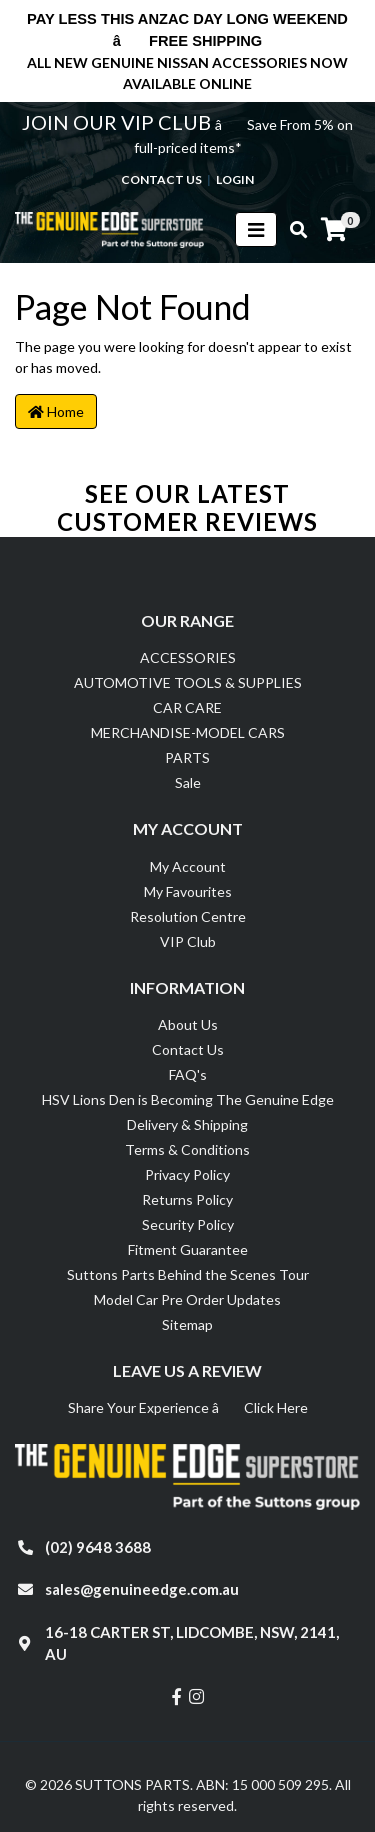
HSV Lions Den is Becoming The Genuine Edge (188, 1099)
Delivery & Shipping (187, 1124)
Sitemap (187, 1324)
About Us (188, 1024)
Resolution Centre (188, 916)
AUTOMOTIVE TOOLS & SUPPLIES (188, 682)
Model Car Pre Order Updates (187, 1299)
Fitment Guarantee (188, 1249)
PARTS (187, 757)
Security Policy (188, 1224)
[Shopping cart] (334, 230)
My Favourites (188, 891)
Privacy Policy (187, 1174)
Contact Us (188, 1049)
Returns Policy (187, 1199)
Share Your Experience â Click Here (188, 1407)
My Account (188, 866)
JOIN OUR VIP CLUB (118, 122)
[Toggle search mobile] (292, 230)
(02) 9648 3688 (98, 1547)
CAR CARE (187, 707)
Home (56, 411)
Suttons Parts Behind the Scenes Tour (188, 1274)
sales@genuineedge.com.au (142, 1589)
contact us (161, 179)
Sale (188, 782)
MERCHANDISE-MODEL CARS (188, 732)
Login (235, 179)
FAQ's (188, 1074)
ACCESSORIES (188, 657)
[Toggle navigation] (256, 229)
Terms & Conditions (187, 1149)
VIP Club (188, 941)
